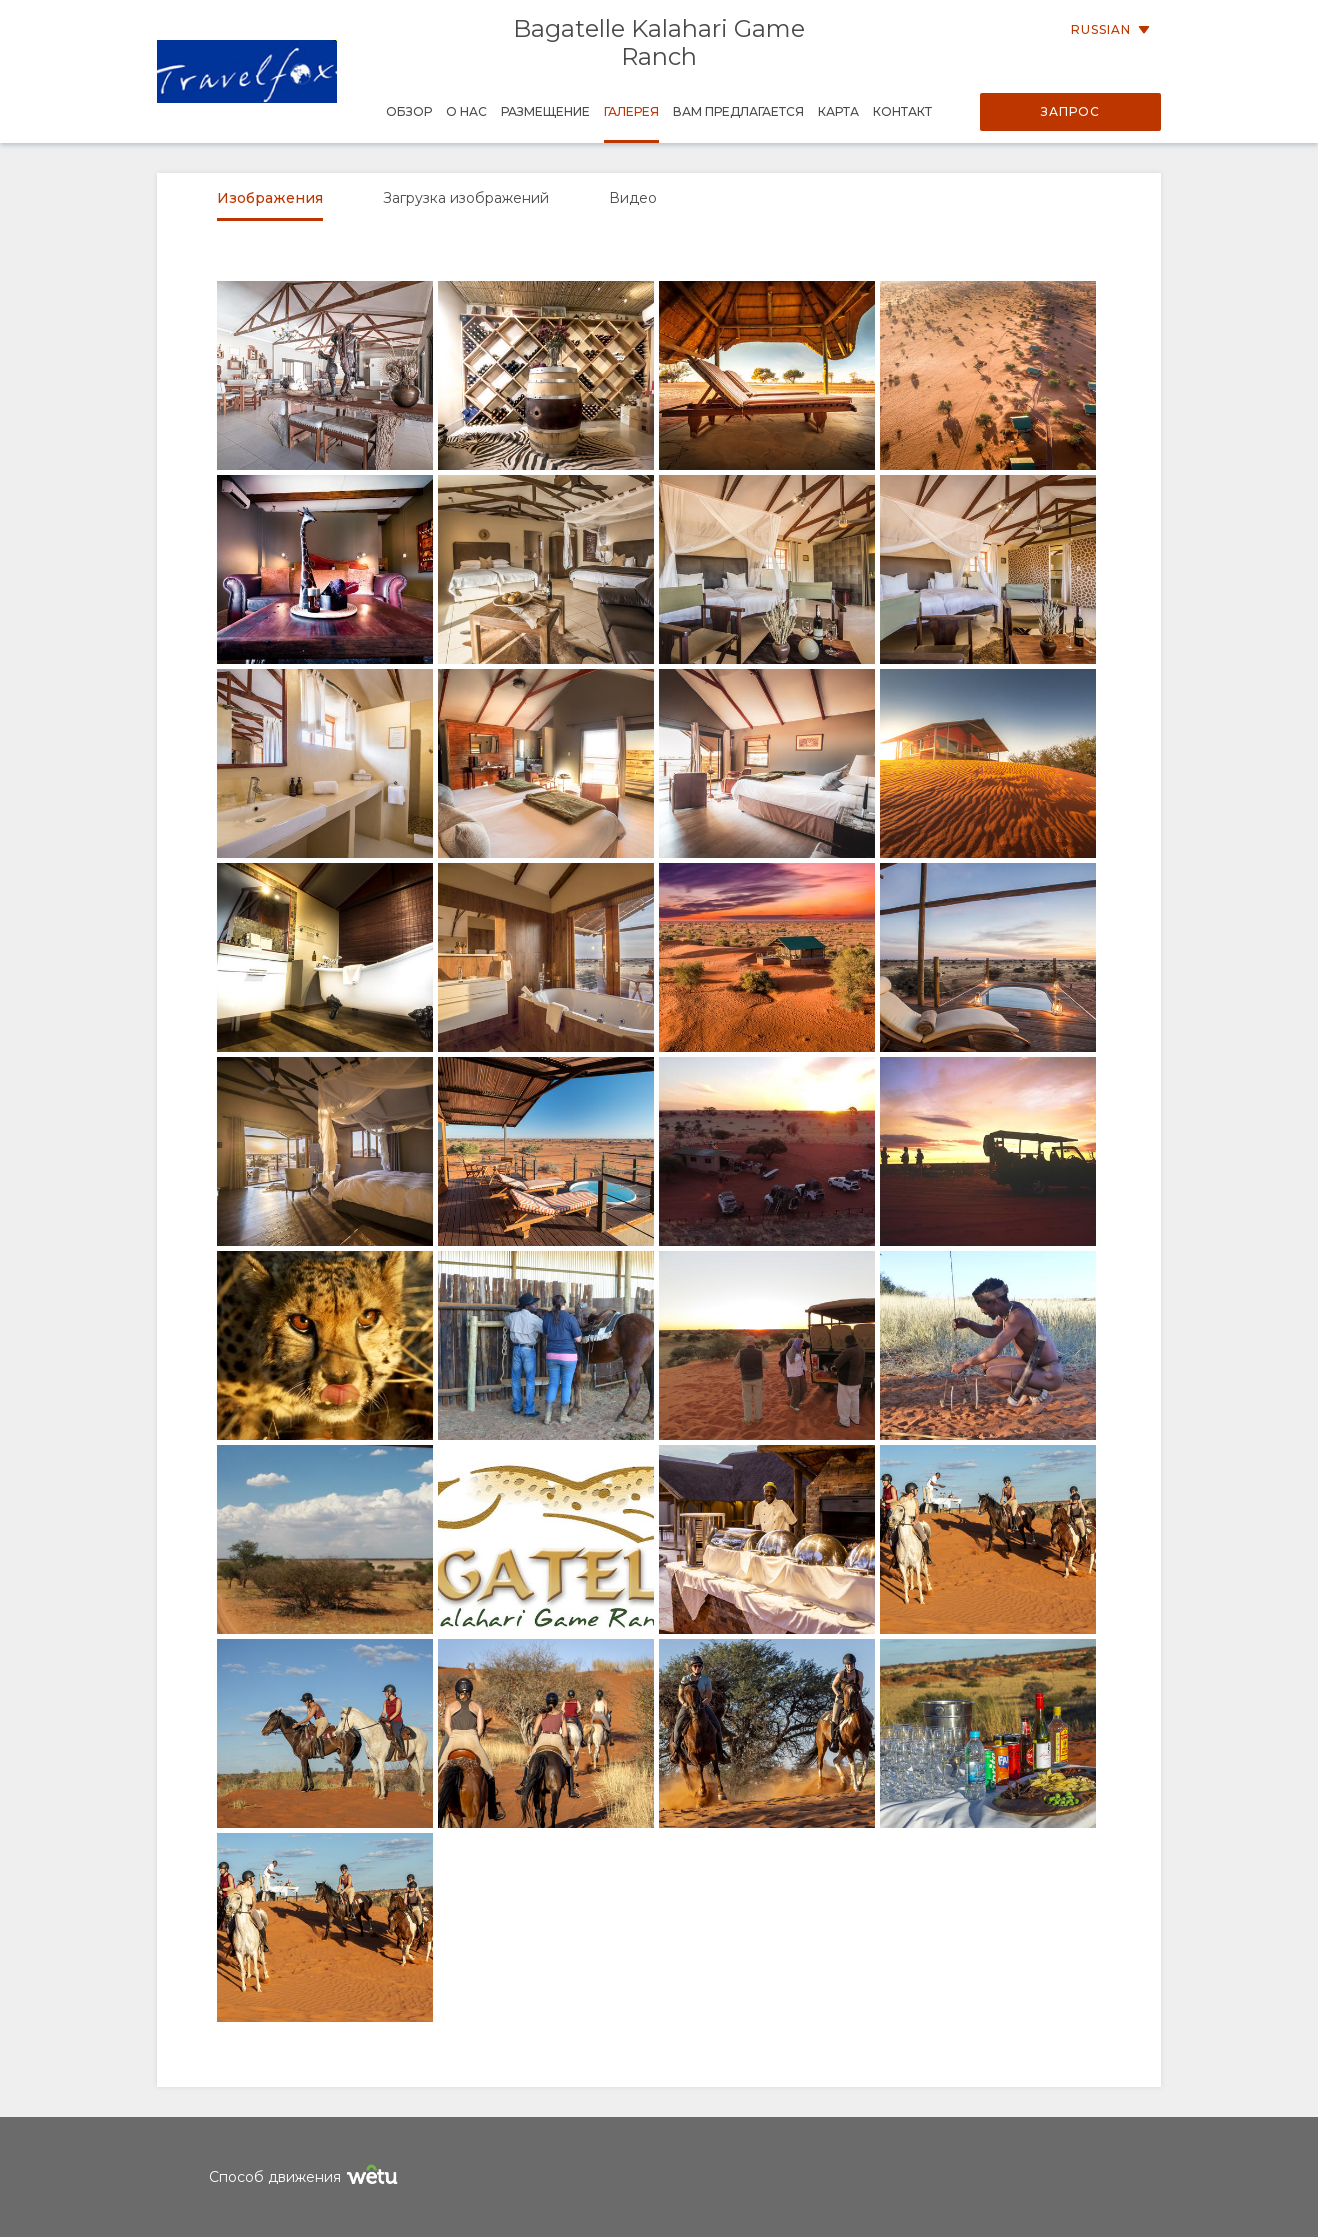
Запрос (1070, 111)
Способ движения (306, 2177)
